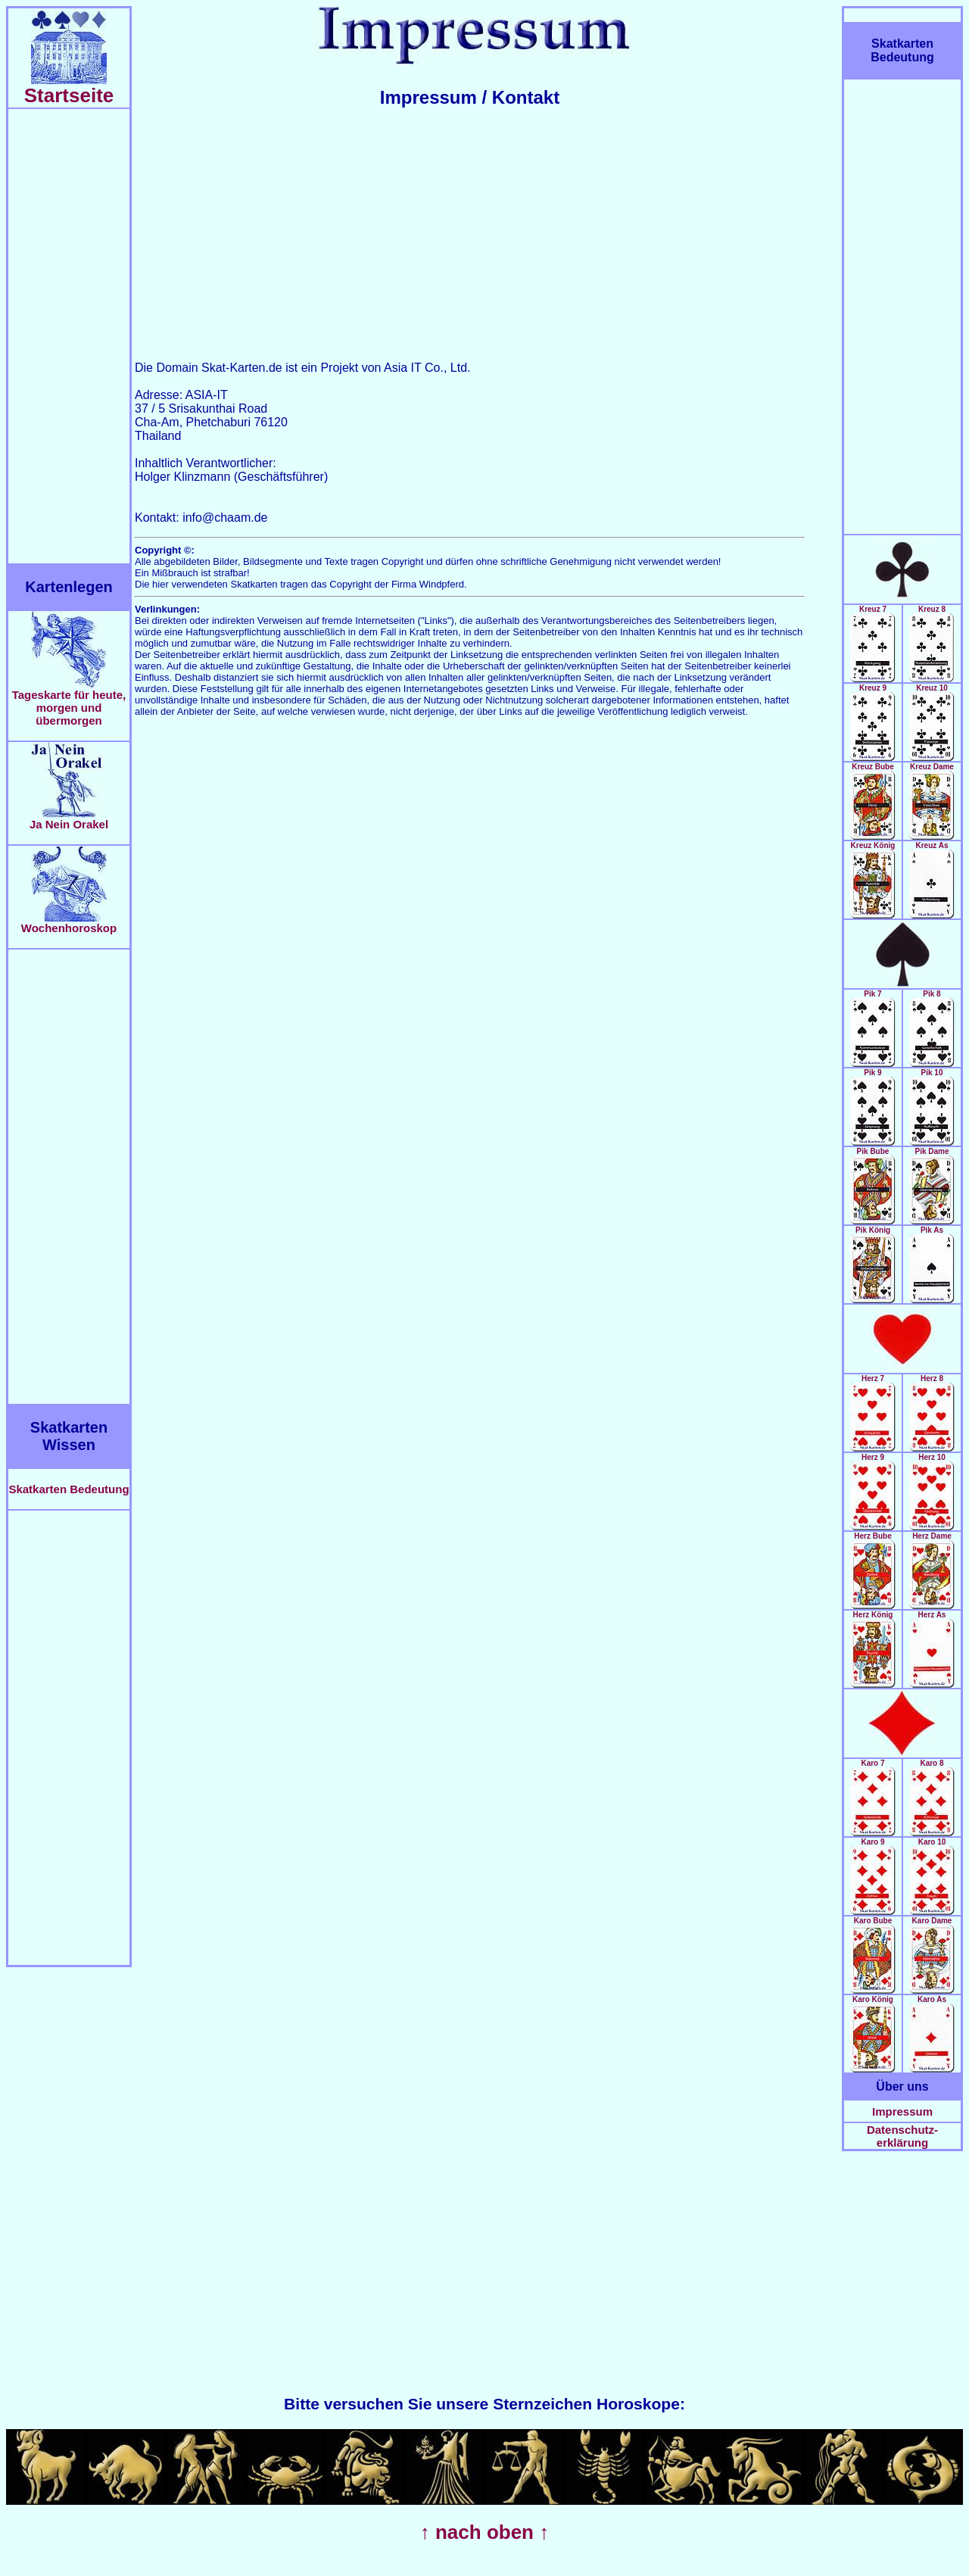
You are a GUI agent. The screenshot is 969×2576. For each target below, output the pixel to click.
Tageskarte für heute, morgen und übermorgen (69, 702)
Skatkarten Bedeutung (68, 1489)
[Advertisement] (68, 336)
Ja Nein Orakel (69, 819)
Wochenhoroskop (69, 922)
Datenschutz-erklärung (902, 2136)
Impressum (902, 2111)
